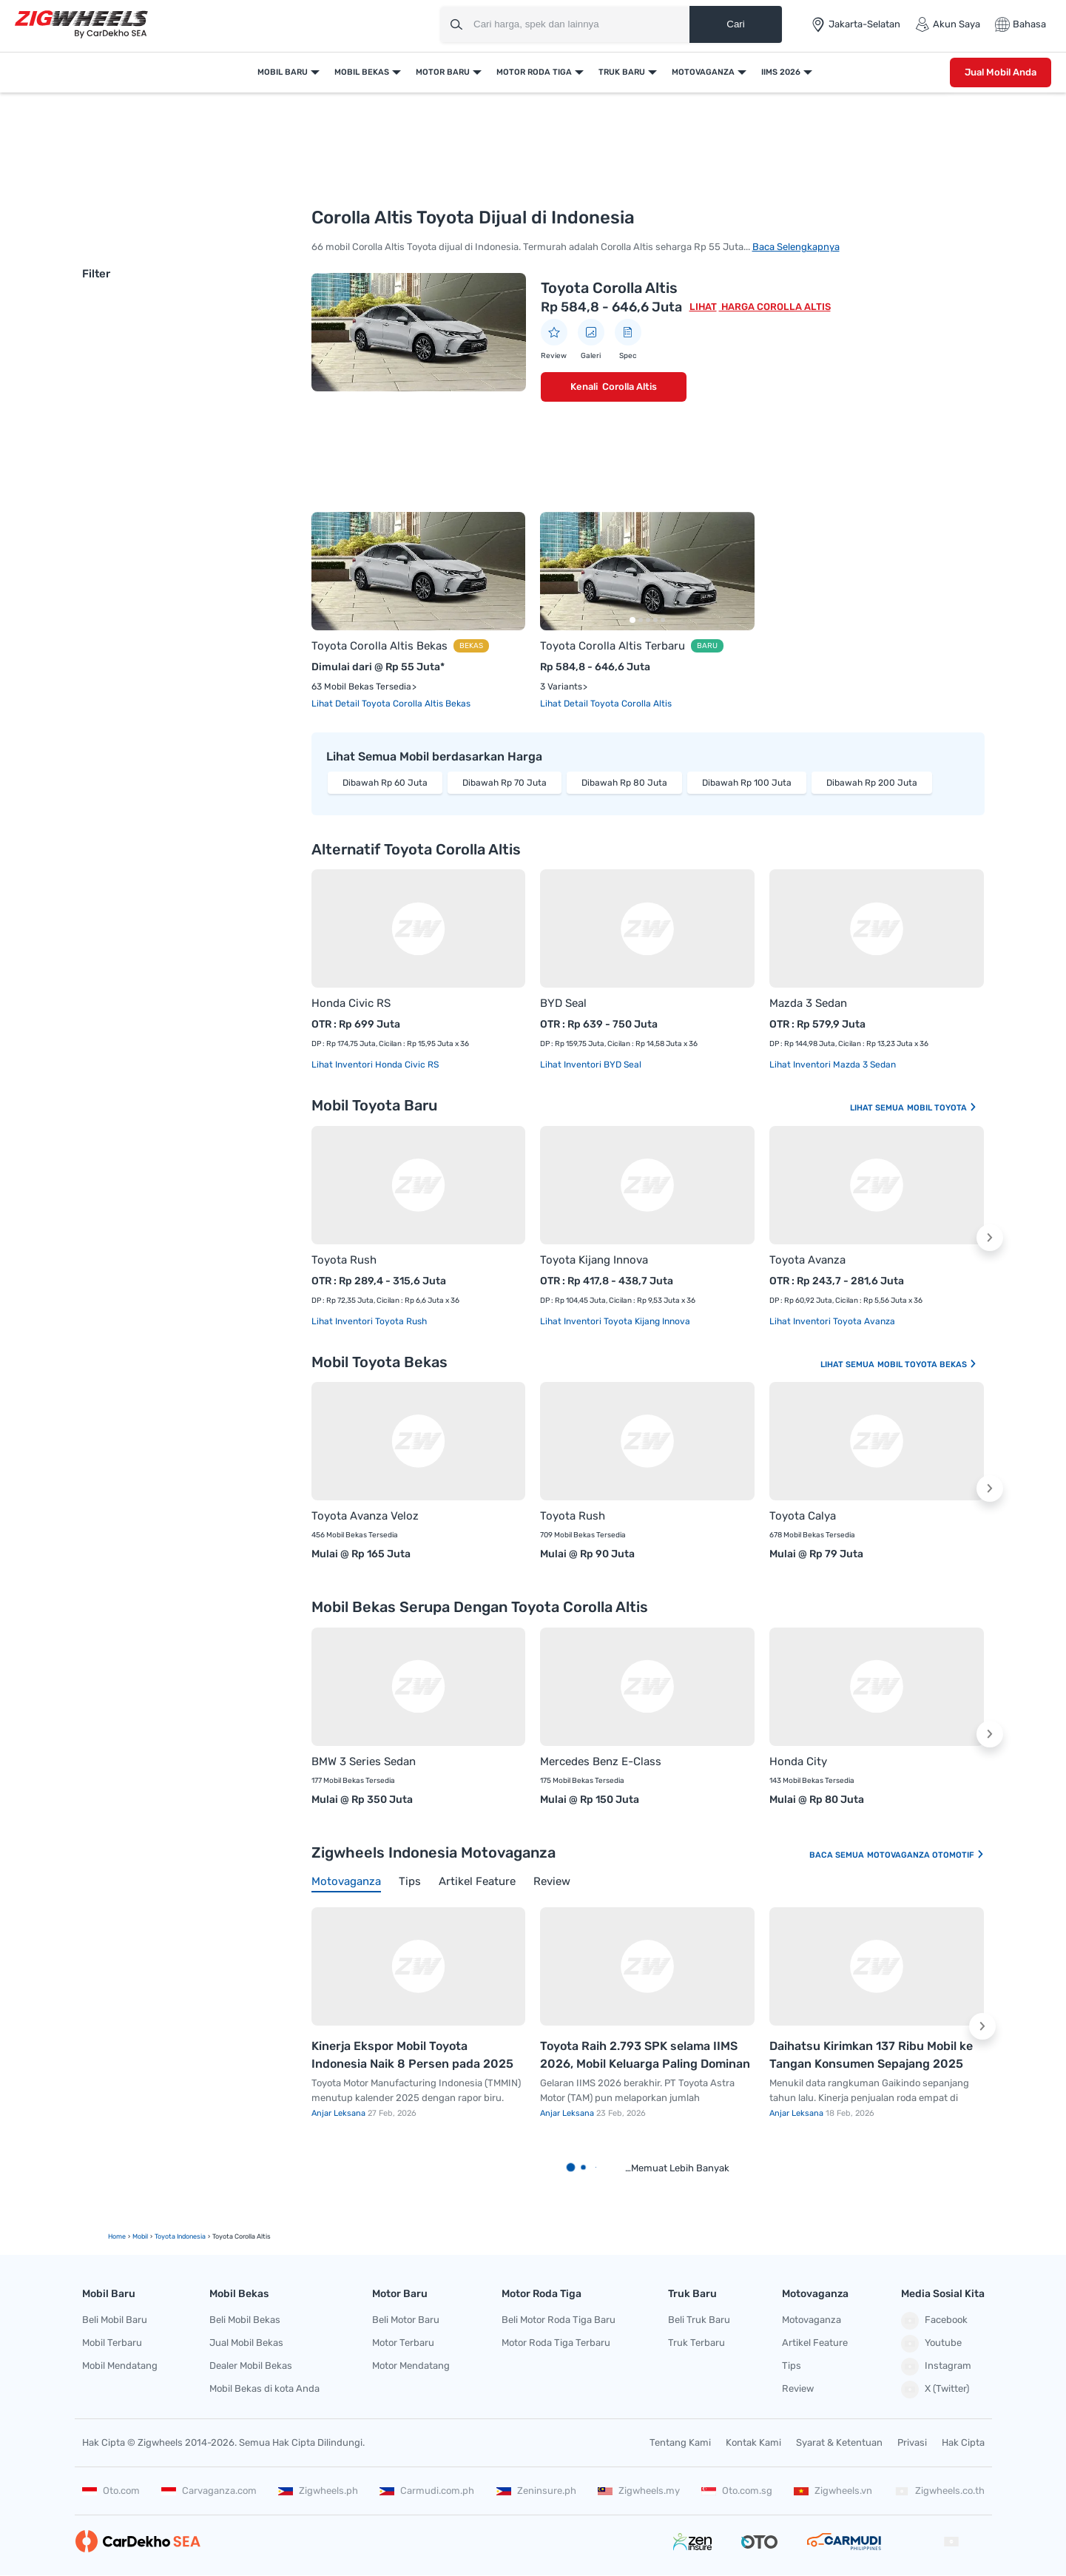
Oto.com (111, 2490)
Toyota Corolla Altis (609, 288)
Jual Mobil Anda (1000, 72)
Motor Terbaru (403, 2342)
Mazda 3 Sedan (808, 1003)
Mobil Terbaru (112, 2342)
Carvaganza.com (209, 2490)
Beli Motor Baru (405, 2319)
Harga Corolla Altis (775, 306)
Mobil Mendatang (120, 2365)
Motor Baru (443, 72)
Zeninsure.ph (536, 2490)
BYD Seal (563, 1003)
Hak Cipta (963, 2442)
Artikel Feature (815, 2342)
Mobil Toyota (942, 1108)
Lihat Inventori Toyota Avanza (832, 1321)
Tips (791, 2365)
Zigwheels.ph (318, 2490)
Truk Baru (621, 72)
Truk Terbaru (696, 2342)
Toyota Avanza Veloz (365, 1516)
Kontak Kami (753, 2442)
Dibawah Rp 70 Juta (504, 783)
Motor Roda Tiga (534, 72)
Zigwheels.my (639, 2490)
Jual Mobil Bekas (246, 2342)
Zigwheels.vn (833, 2490)
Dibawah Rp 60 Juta (385, 783)
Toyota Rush (344, 1260)
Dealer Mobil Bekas (250, 2365)
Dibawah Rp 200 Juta (871, 783)
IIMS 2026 (780, 72)
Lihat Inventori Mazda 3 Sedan (832, 1064)
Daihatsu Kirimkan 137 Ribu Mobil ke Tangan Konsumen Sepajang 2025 (871, 2055)
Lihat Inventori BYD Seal (590, 1064)
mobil (140, 2236)
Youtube (931, 2344)
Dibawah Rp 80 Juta (624, 783)
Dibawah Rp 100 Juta (747, 783)
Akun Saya (947, 24)
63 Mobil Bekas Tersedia (361, 686)
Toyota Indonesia (180, 2236)
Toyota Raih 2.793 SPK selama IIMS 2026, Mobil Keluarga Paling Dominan (645, 2055)
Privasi (912, 2442)
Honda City (798, 1761)
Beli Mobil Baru (114, 2319)
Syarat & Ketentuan (839, 2442)
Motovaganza (703, 72)
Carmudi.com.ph (426, 2490)
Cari (735, 24)
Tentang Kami (680, 2442)
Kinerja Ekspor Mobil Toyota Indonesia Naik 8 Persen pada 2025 (412, 2055)
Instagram (936, 2367)
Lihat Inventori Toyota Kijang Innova (615, 1321)
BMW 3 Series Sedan (363, 1761)
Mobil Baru (282, 72)
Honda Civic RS (351, 1003)
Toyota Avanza (807, 1260)
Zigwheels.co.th (939, 2490)
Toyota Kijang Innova (594, 1260)
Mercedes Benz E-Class (600, 1761)
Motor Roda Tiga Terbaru (556, 2342)
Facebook (934, 2321)
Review (798, 2388)
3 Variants (561, 686)
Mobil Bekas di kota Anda (264, 2388)
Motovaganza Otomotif (926, 1855)
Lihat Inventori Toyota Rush (369, 1321)
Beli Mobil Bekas (244, 2319)
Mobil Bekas (361, 72)
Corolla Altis (629, 386)
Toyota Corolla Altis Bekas (379, 646)
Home (117, 2236)
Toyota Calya (802, 1516)
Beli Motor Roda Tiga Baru (558, 2319)
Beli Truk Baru (699, 2319)
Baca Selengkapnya (796, 246)
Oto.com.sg (736, 2490)
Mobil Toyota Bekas (927, 1364)
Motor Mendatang (411, 2365)
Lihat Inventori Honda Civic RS (375, 1064)
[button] (989, 1237)
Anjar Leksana (339, 2113)
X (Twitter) (935, 2389)
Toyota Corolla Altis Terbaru (612, 646)
